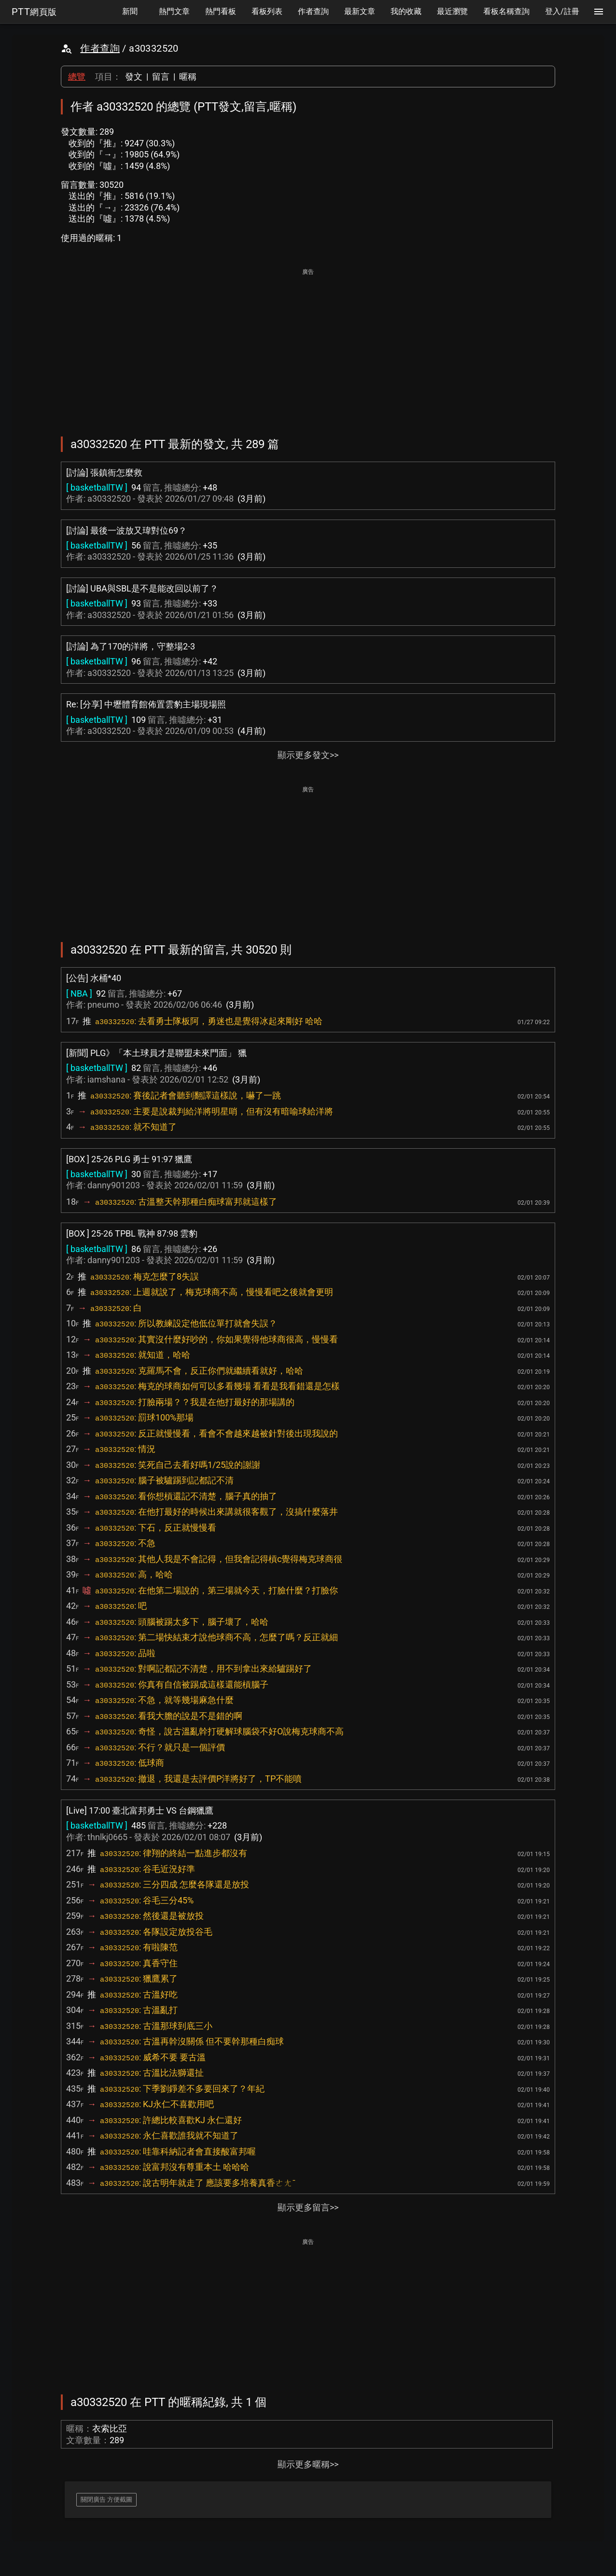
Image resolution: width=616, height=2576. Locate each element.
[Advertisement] (308, 345)
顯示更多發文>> (308, 755)
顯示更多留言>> (308, 2207)
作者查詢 (100, 48)
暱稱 (187, 76)
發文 (133, 76)
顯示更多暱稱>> (308, 2464)
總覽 (76, 76)
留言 (160, 76)
